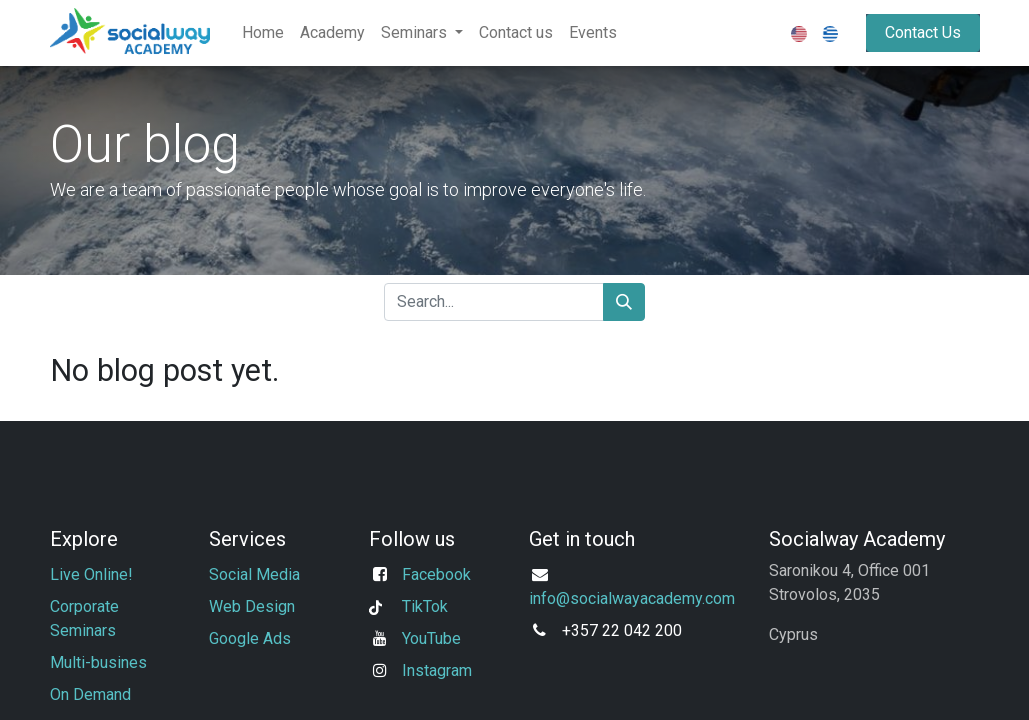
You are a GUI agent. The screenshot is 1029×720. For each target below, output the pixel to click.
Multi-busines (100, 662)
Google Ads (250, 638)
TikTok (425, 606)
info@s (554, 598)
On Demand (90, 694)
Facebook (436, 574)
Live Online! (91, 574)
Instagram (437, 670)
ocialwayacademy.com (657, 598)
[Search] (624, 302)
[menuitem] (263, 33)
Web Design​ (252, 606)
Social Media (256, 574)
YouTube (431, 638)
